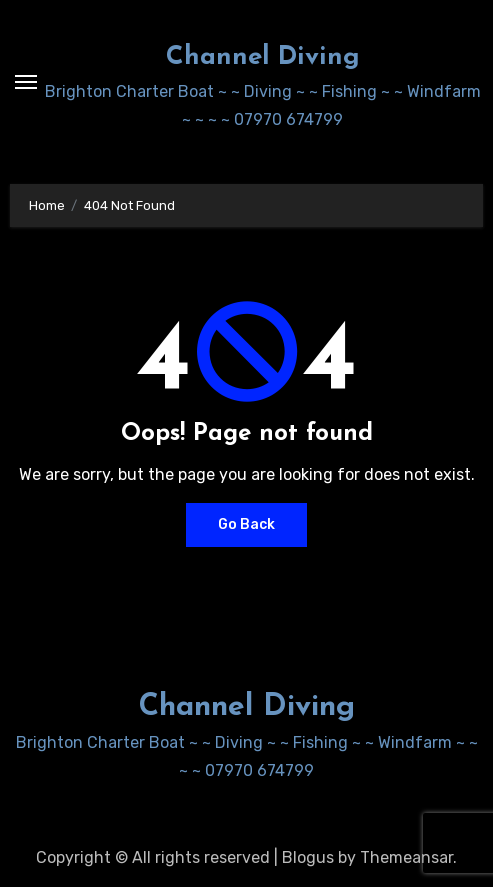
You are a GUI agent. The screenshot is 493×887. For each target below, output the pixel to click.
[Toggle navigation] (26, 82)
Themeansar (406, 857)
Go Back (246, 524)
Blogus (308, 857)
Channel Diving (263, 57)
